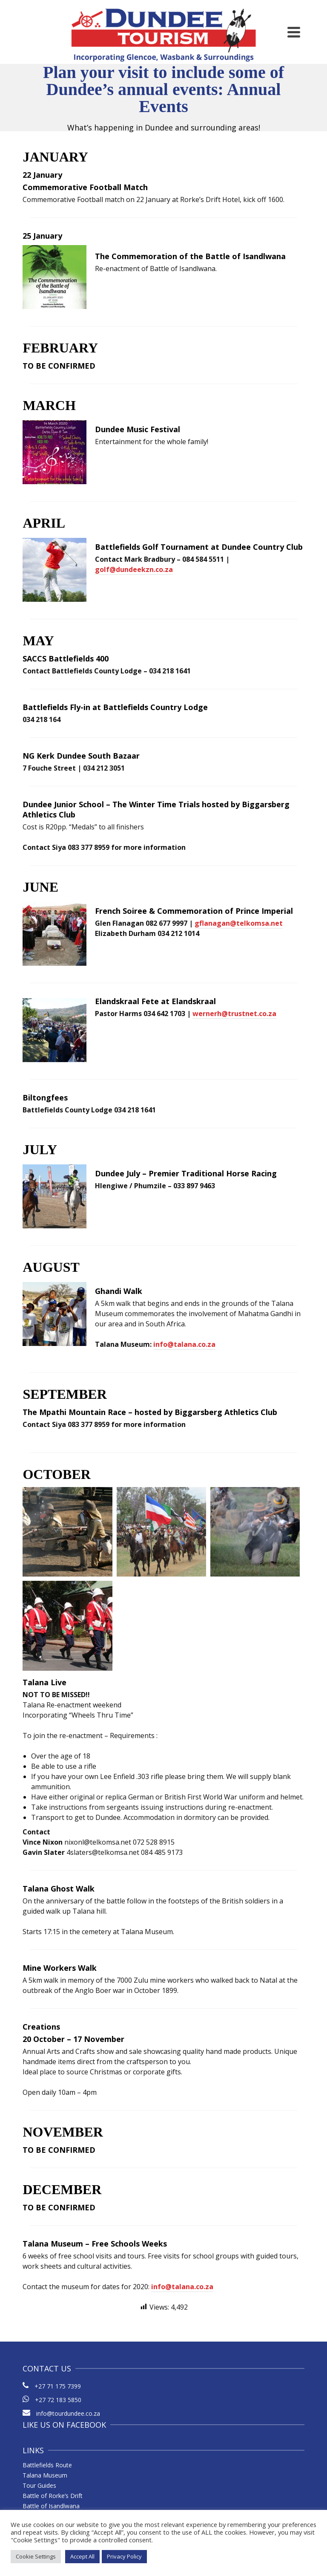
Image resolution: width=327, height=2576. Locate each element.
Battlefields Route (47, 2465)
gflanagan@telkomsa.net (239, 923)
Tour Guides (39, 2485)
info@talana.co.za (184, 1344)
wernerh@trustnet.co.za (234, 1013)
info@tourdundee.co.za (61, 2413)
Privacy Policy (124, 2556)
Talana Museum (45, 2475)
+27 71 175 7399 (57, 2386)
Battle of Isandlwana (51, 2506)
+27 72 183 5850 (58, 2400)
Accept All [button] (82, 2556)
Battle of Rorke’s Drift (53, 2496)
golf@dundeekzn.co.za (134, 569)
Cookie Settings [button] (36, 2556)
